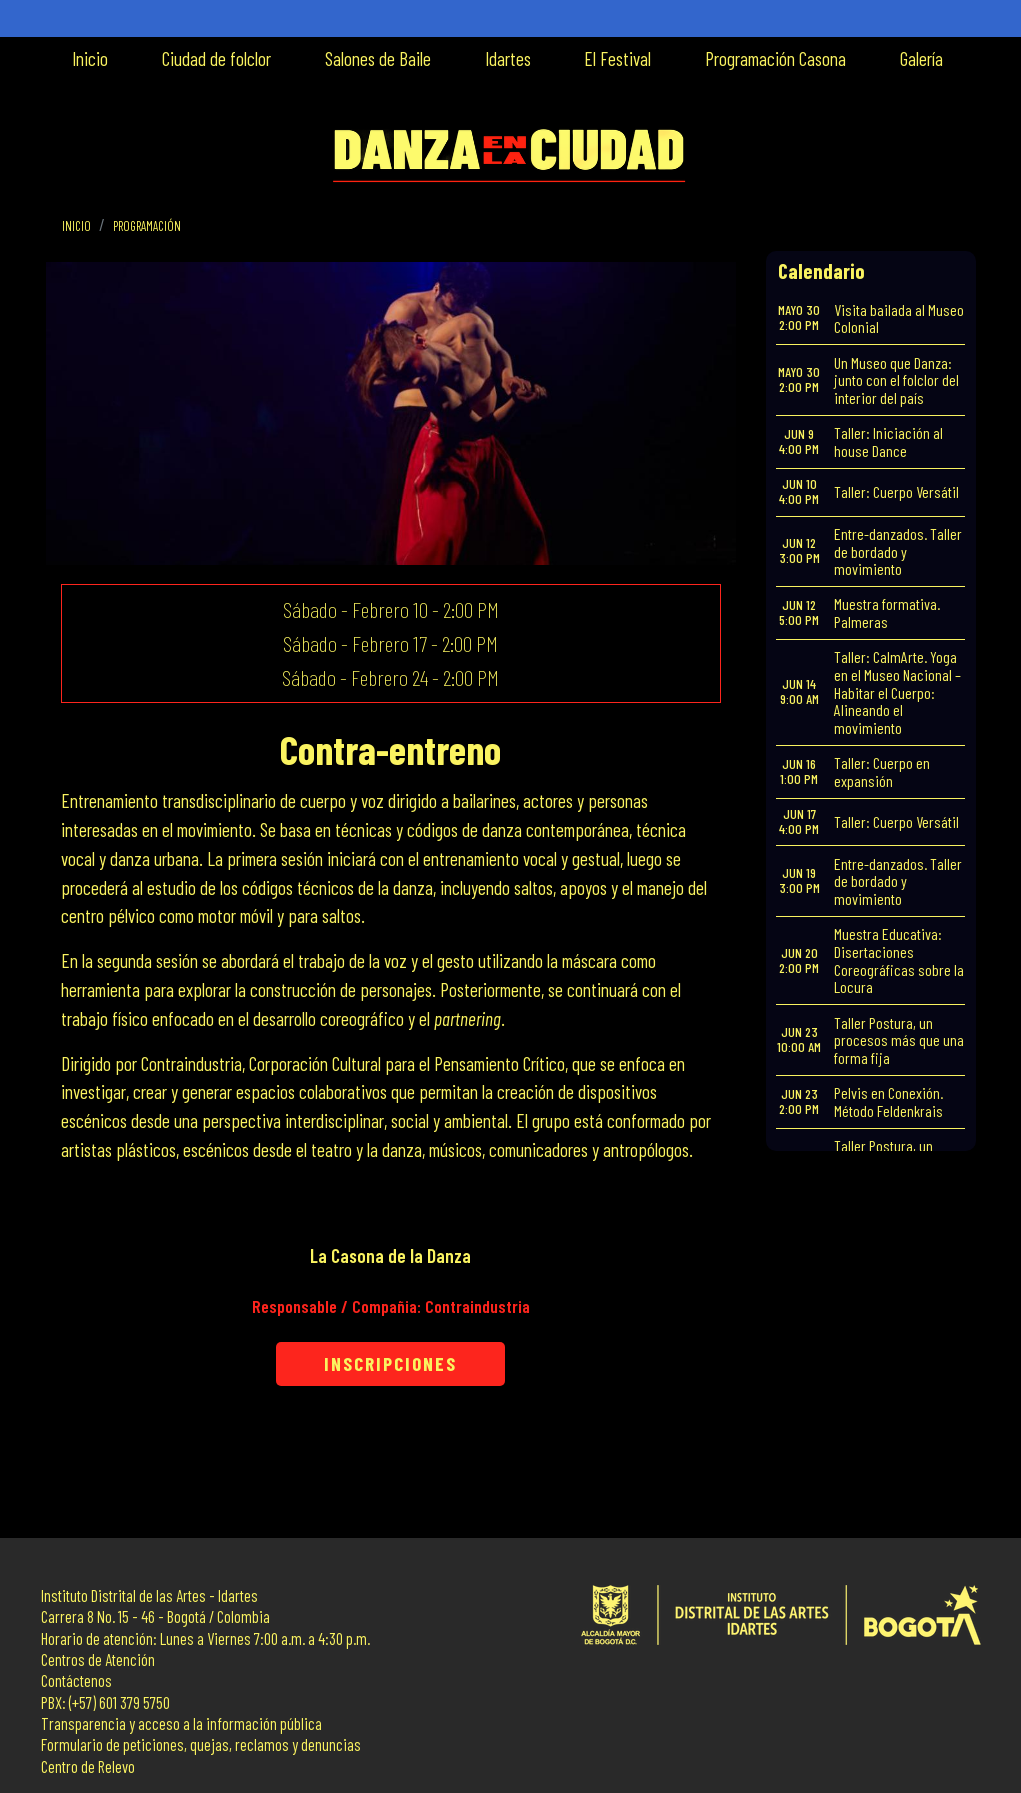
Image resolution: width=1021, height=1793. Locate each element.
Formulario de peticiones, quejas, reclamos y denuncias (201, 1744)
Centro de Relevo (88, 1766)
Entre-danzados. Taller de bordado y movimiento (898, 551)
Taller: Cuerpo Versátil (896, 491)
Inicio (90, 58)
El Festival (617, 58)
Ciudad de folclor (216, 58)
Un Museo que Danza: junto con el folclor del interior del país (896, 380)
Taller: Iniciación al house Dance (888, 441)
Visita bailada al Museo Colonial (899, 318)
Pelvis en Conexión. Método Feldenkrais (888, 1101)
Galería (921, 58)
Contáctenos (76, 1680)
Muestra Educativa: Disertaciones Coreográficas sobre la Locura (899, 960)
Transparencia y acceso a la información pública (181, 1723)
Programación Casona (775, 58)
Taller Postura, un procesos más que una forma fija (899, 1040)
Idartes (508, 58)
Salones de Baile (378, 58)
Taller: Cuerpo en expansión (882, 771)
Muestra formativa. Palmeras (887, 612)
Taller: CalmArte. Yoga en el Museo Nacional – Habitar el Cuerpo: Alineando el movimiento (897, 691)
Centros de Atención (98, 1659)
